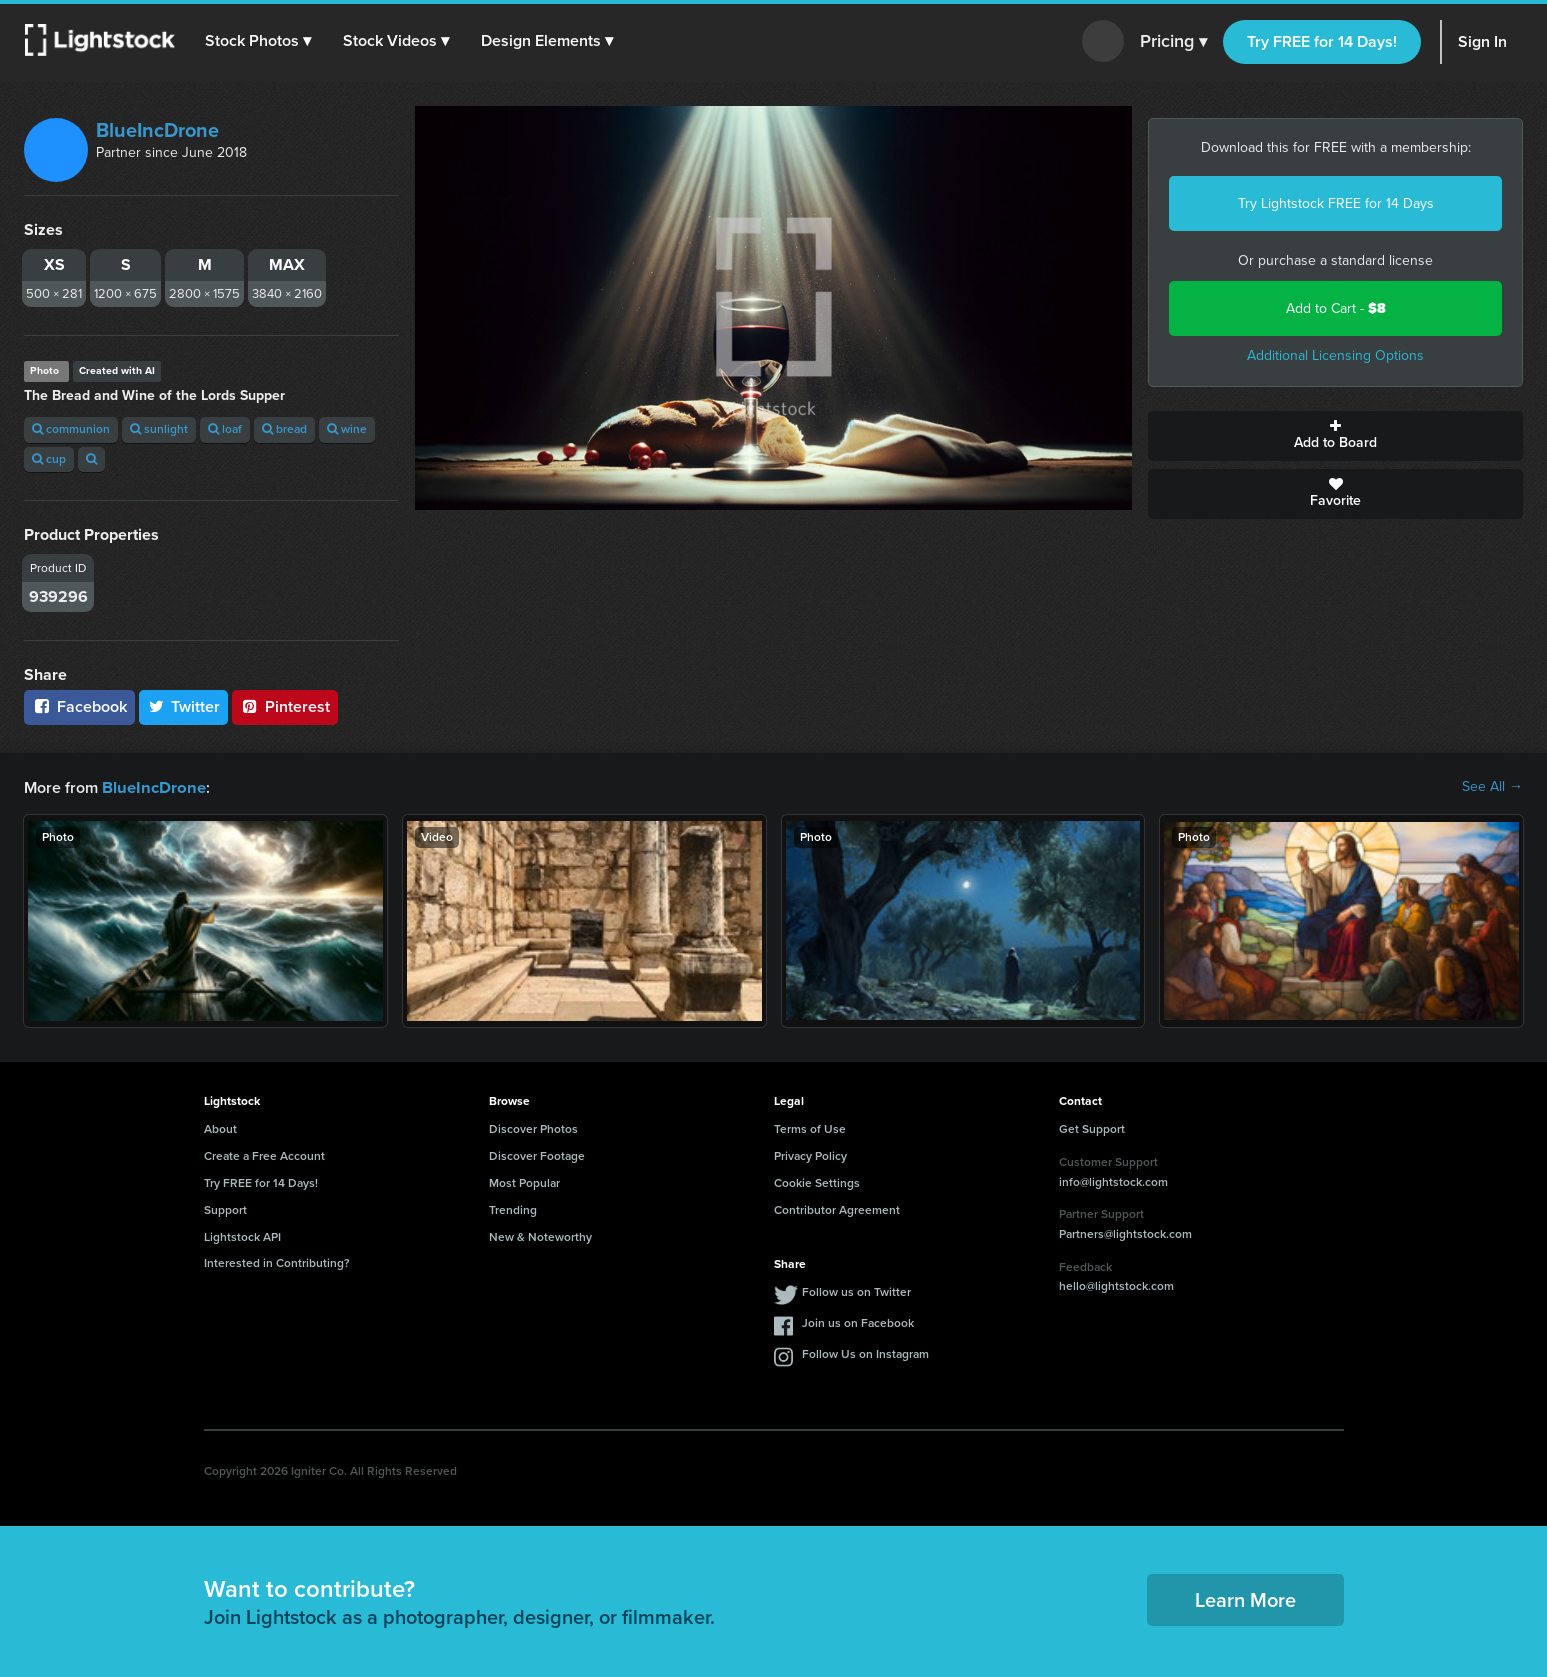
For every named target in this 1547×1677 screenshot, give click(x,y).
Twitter (184, 706)
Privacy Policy (810, 1155)
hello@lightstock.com (1116, 1285)
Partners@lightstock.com (1125, 1233)
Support (225, 1209)
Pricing (1173, 42)
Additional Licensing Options (1335, 355)
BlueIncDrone (157, 130)
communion (71, 429)
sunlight (159, 429)
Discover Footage (537, 1155)
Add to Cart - (1336, 308)
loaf (225, 429)
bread (284, 429)
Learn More (1245, 1599)
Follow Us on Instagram (865, 1353)
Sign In (1482, 41)
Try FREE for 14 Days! (1322, 41)
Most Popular (524, 1182)
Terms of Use (810, 1128)
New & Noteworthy (540, 1236)
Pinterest (285, 706)
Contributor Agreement (837, 1209)
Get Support (1092, 1128)
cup (49, 459)
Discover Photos (533, 1128)
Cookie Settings (817, 1182)
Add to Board (1335, 436)
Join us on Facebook (858, 1322)
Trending (513, 1209)
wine (347, 429)
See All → (1492, 787)
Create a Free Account (264, 1155)
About (220, 1128)
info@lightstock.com (1113, 1181)
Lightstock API (242, 1236)
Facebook (79, 706)
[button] (259, 41)
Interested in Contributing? (277, 1262)
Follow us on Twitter (856, 1291)
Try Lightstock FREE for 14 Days (1336, 203)
